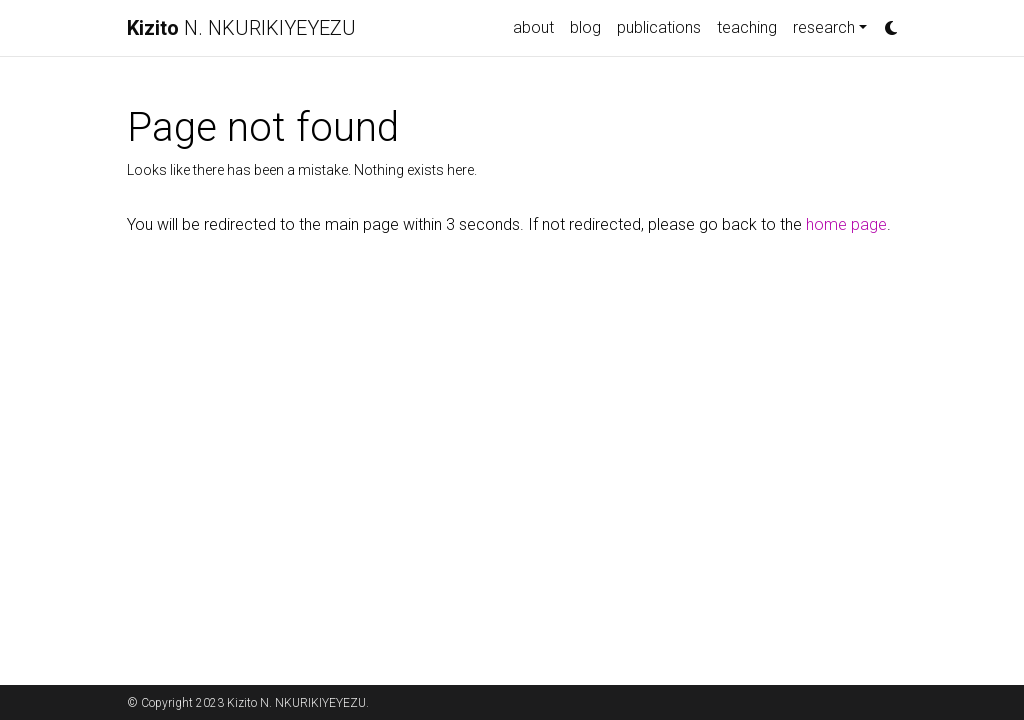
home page (846, 224)
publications (659, 27)
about (533, 27)
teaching (747, 27)
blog (585, 27)
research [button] (824, 27)
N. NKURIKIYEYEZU (241, 28)
